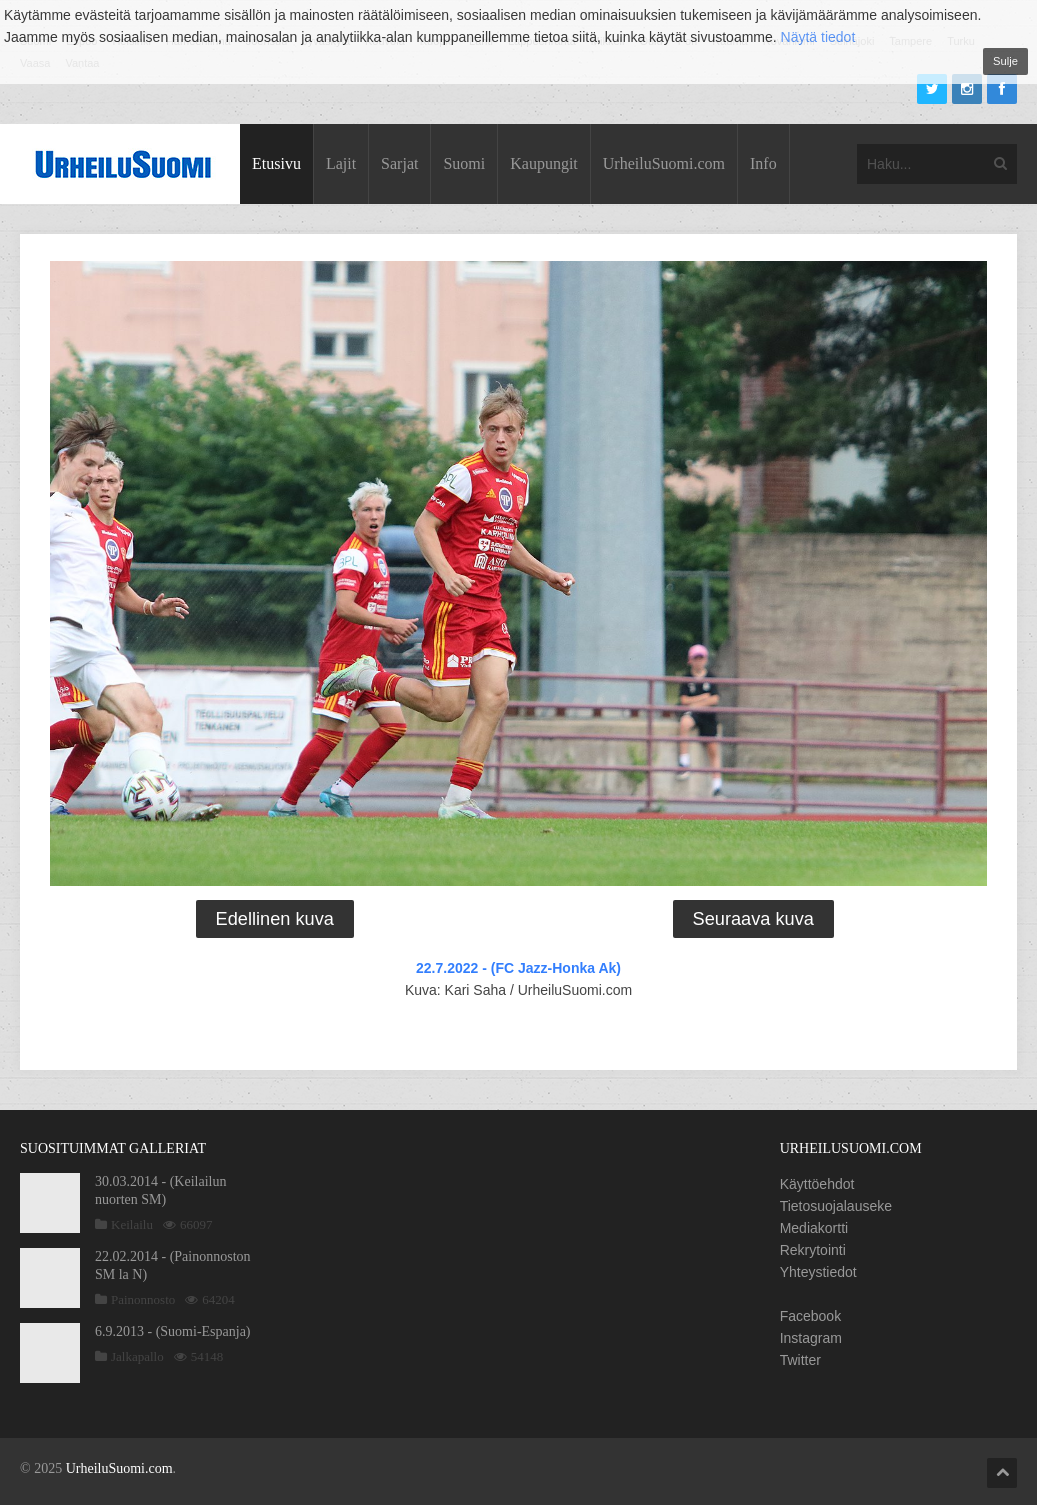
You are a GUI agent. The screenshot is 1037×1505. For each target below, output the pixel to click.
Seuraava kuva (753, 919)
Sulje (1005, 61)
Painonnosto (143, 1299)
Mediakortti (814, 1228)
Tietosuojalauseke (836, 1206)
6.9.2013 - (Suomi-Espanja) (173, 1331)
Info (763, 163)
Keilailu (132, 1224)
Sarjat (399, 163)
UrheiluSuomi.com (664, 163)
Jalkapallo (137, 1356)
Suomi (464, 163)
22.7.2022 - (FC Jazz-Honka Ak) (518, 968)
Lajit (341, 163)
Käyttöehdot (817, 1184)
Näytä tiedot (818, 37)
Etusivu (276, 163)
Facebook (810, 1316)
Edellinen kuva (275, 919)
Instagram (811, 1338)
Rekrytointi (813, 1250)
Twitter (800, 1360)
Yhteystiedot (818, 1272)
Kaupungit (544, 163)
